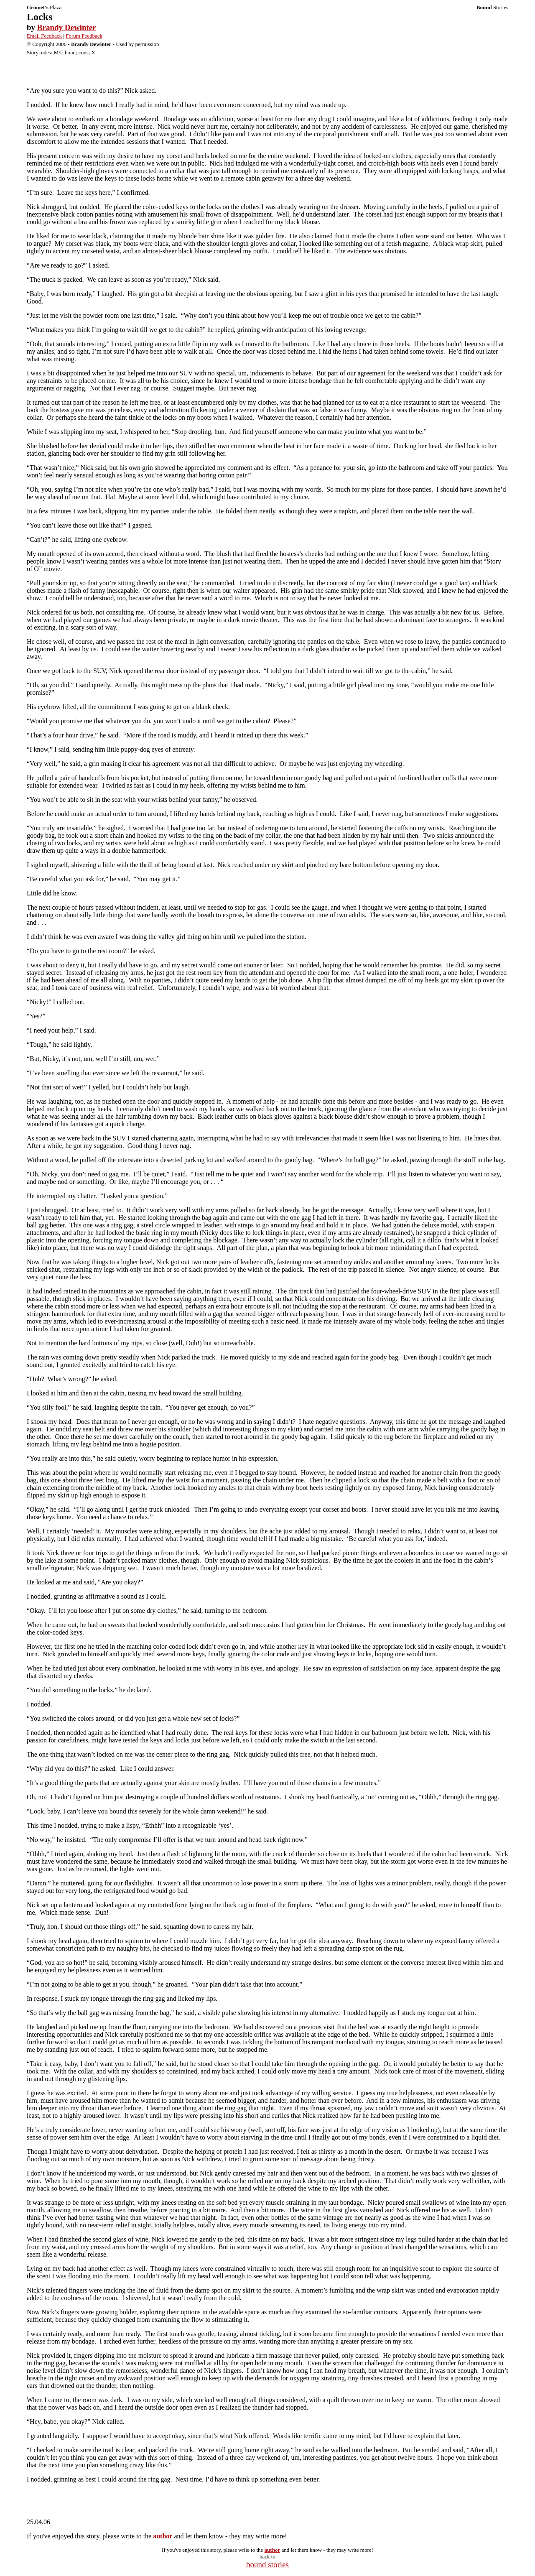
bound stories (267, 2564)
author (162, 2536)
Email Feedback (44, 36)
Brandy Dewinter (66, 27)
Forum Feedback (84, 36)
